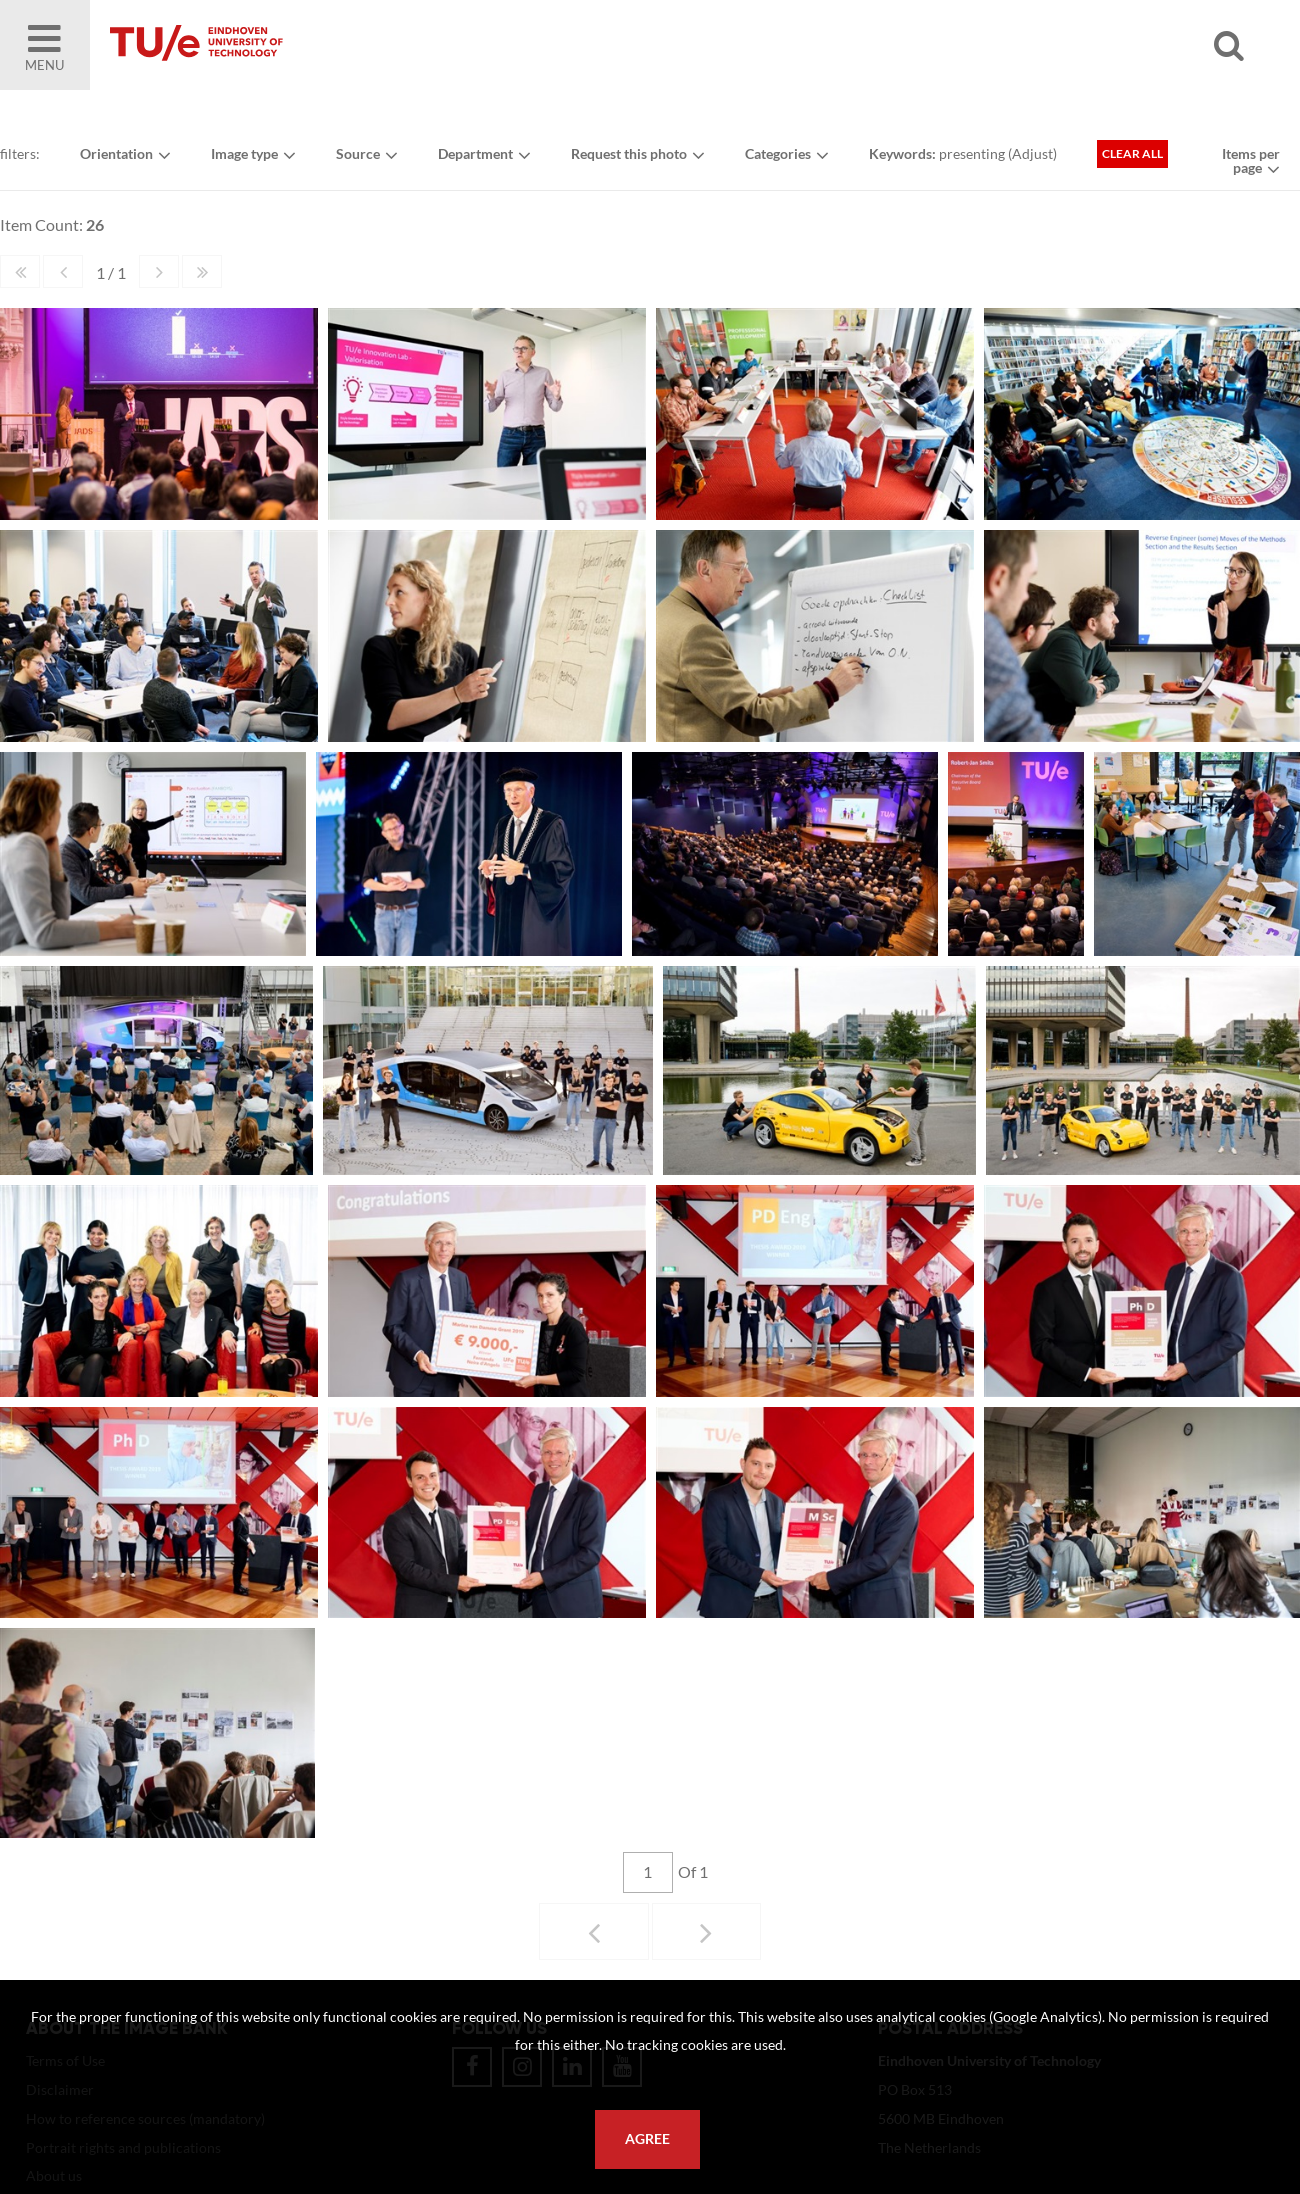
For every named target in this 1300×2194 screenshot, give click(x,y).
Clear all (1132, 153)
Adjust (1032, 153)
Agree (647, 2139)
